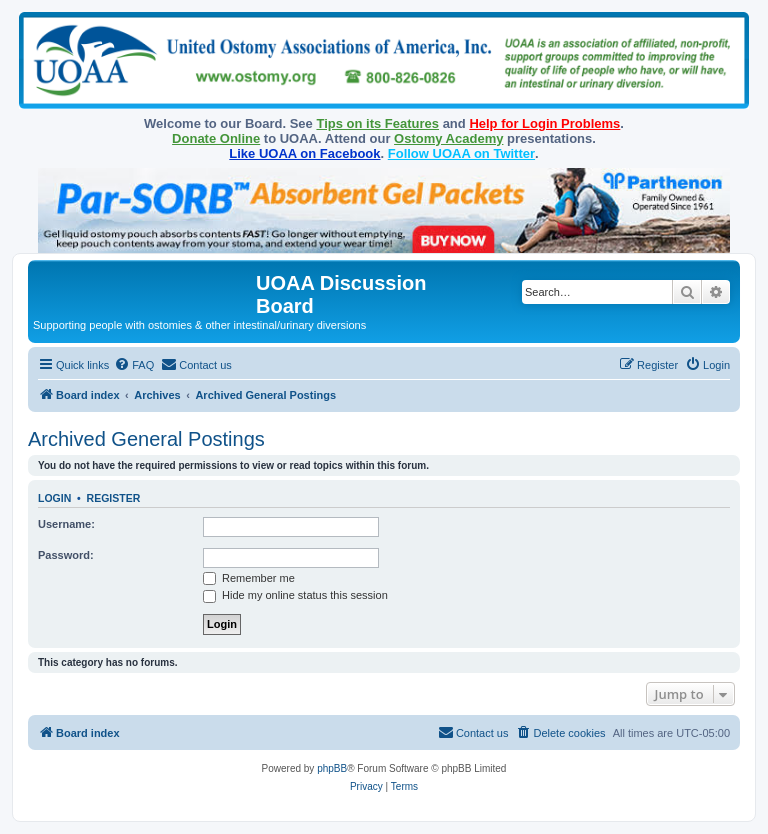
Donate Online (216, 138)
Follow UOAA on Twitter (461, 153)
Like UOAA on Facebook (304, 153)
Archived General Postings (146, 439)
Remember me (249, 578)
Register (114, 498)
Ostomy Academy (448, 138)
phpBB (332, 768)
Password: (66, 555)
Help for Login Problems (544, 123)
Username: (66, 524)
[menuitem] (134, 365)
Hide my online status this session (295, 595)
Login (54, 498)
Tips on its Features (377, 123)
